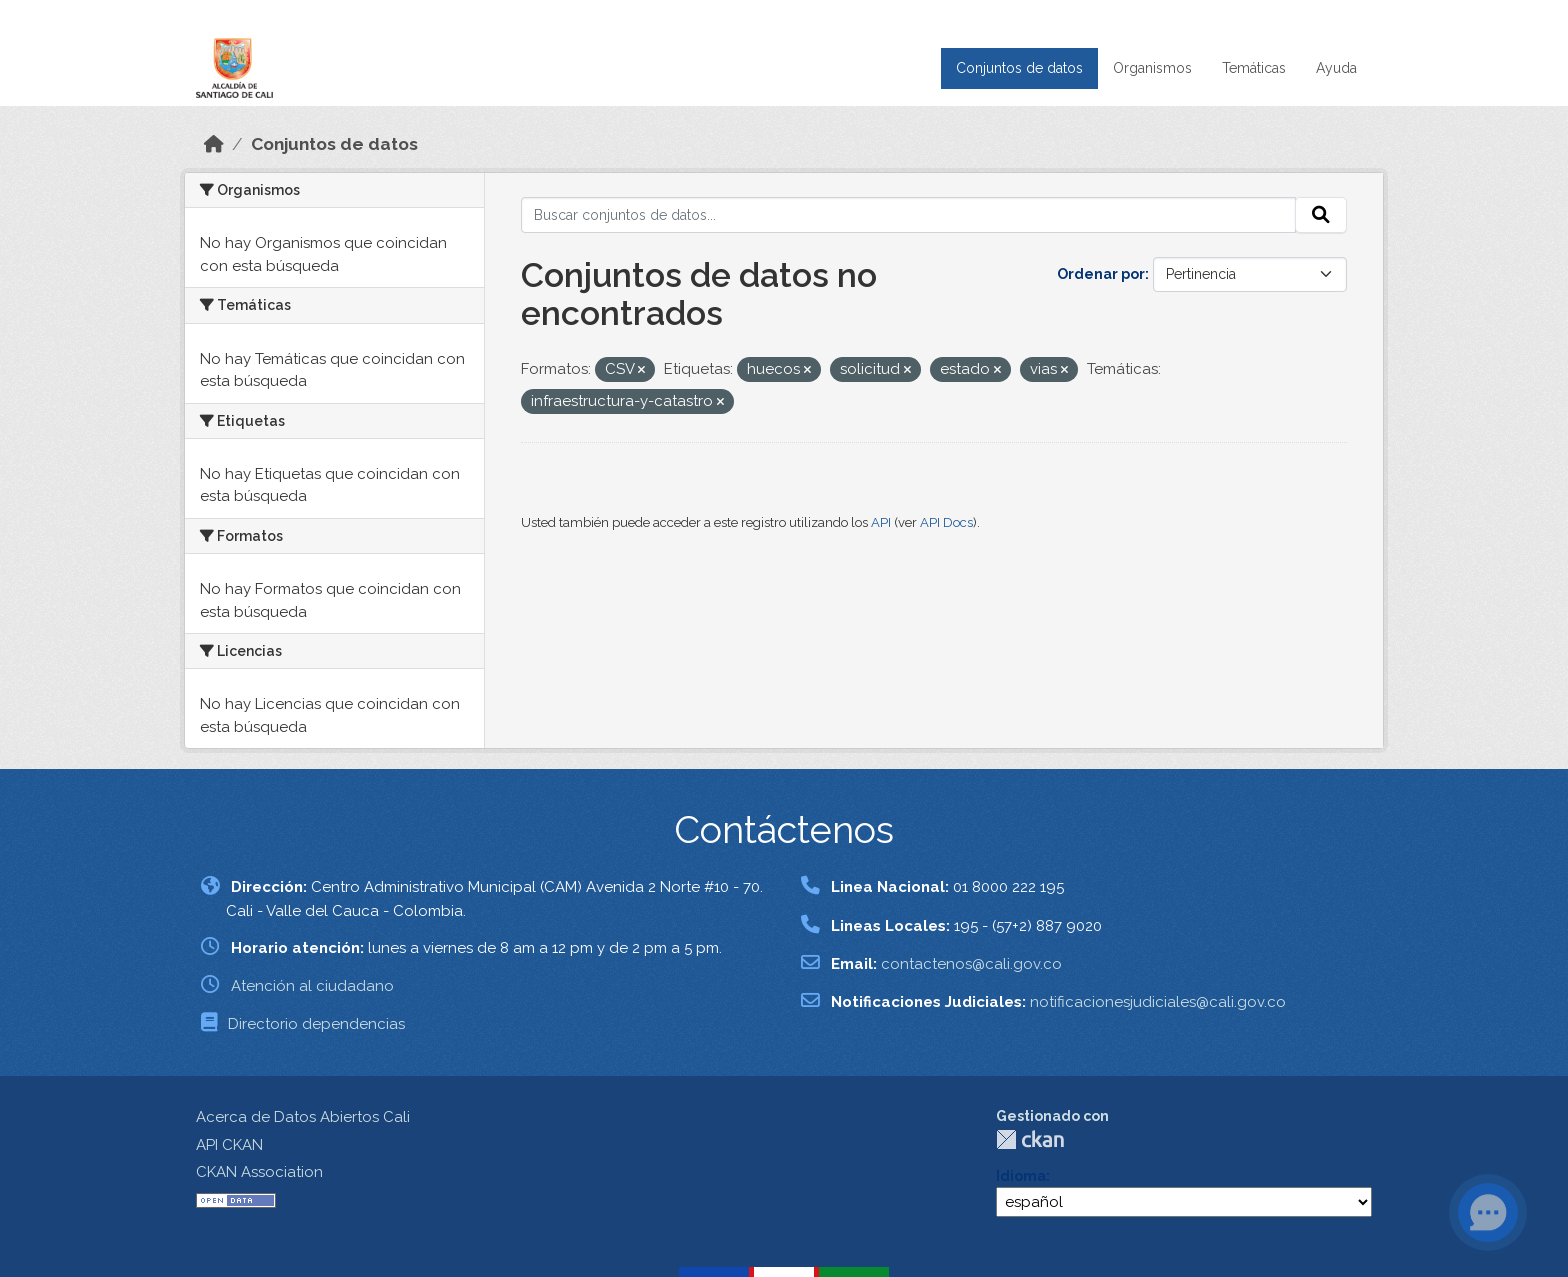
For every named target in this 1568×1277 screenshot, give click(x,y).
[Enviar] (1321, 215)
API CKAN (229, 1145)
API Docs (946, 522)
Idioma (1021, 1176)
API (881, 522)
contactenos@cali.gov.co (971, 964)
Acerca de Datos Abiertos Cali (303, 1117)
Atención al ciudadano (312, 986)
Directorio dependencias (316, 1024)
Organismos (1152, 68)
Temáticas (1254, 68)
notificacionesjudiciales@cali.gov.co (1158, 1002)
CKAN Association (259, 1172)
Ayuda (1336, 68)
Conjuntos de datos (1019, 68)
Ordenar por (1101, 274)
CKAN (1030, 1139)
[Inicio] (214, 144)
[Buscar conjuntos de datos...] (909, 215)
